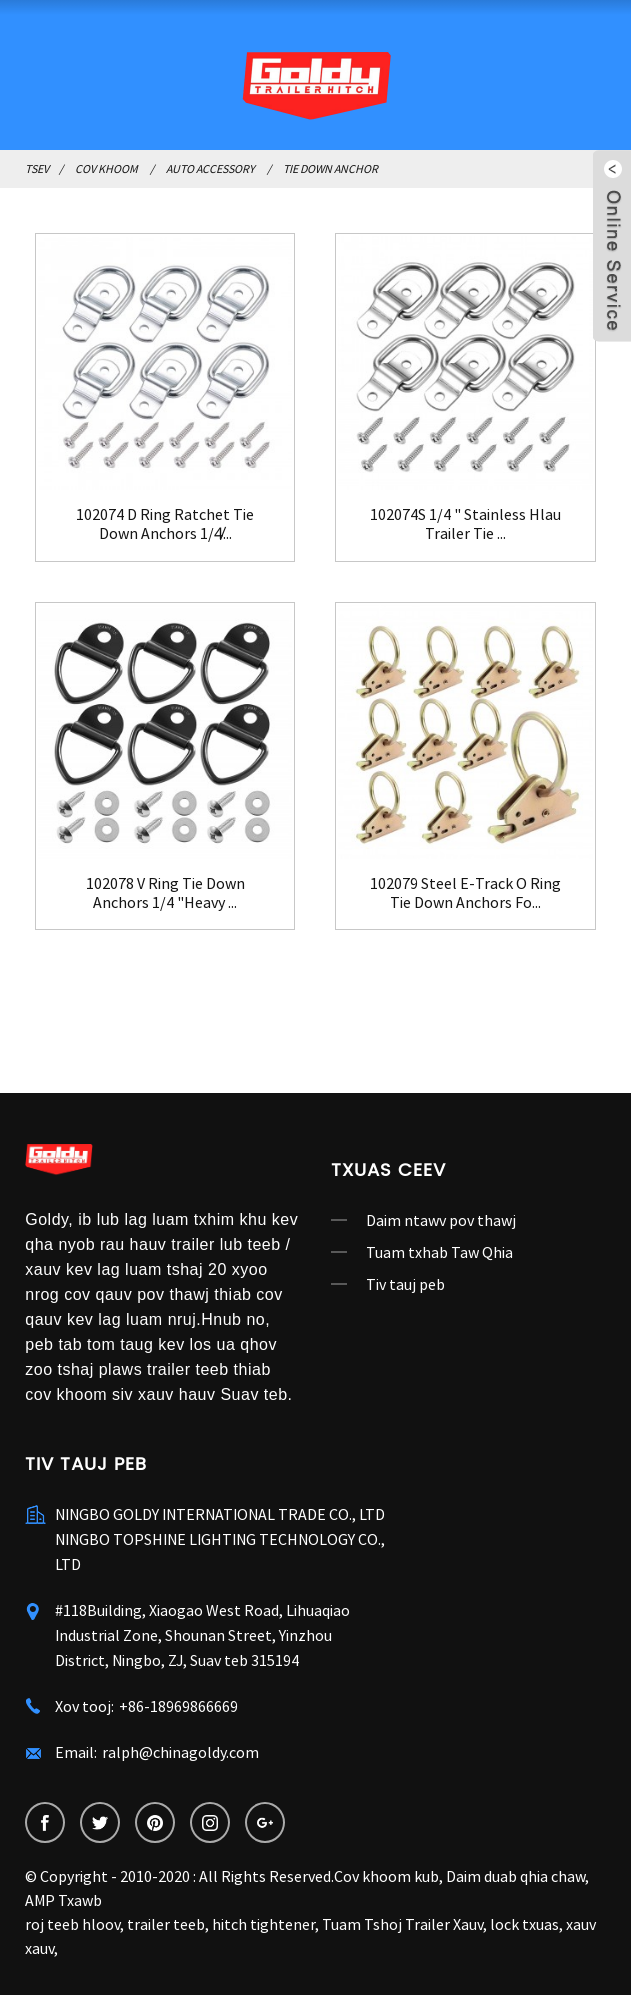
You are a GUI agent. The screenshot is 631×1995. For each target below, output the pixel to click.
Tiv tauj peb (405, 1284)
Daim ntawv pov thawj (441, 1220)
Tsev (37, 168)
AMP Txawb (63, 1900)
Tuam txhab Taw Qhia (439, 1252)
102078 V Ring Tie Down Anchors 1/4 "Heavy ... (165, 893)
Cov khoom (106, 168)
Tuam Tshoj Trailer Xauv (402, 1924)
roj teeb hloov (72, 1924)
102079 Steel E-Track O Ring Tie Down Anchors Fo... (465, 893)
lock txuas (524, 1924)
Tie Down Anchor (330, 168)
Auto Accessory (210, 168)
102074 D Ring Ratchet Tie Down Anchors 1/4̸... (165, 524)
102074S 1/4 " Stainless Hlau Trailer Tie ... (465, 524)
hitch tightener (263, 1924)
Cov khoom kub (386, 1876)
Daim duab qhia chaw (515, 1876)
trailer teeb (166, 1924)
